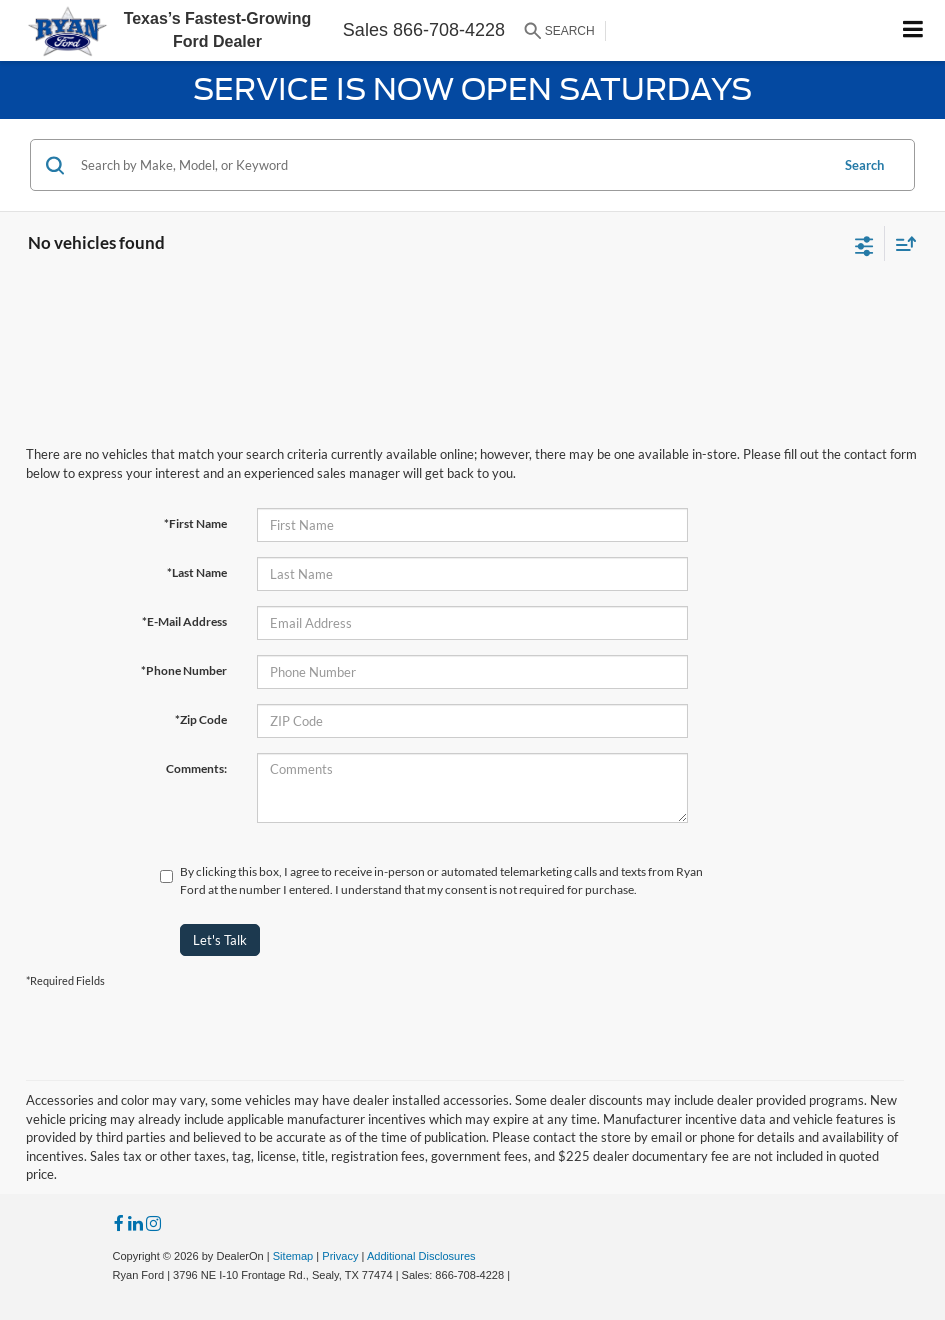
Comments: (196, 768)
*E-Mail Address (184, 621)
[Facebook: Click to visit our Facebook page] (119, 1224)
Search (864, 165)
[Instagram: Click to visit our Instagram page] (153, 1224)
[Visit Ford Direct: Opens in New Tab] (518, 1275)
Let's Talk (220, 940)
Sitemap (293, 1256)
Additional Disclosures (421, 1256)
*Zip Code (201, 719)
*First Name (195, 523)
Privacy (340, 1256)
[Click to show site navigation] (913, 30)
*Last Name (197, 572)
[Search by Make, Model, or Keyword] (452, 165)
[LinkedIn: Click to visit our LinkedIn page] (135, 1224)
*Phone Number (184, 670)
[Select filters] (864, 244)
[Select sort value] (901, 243)
